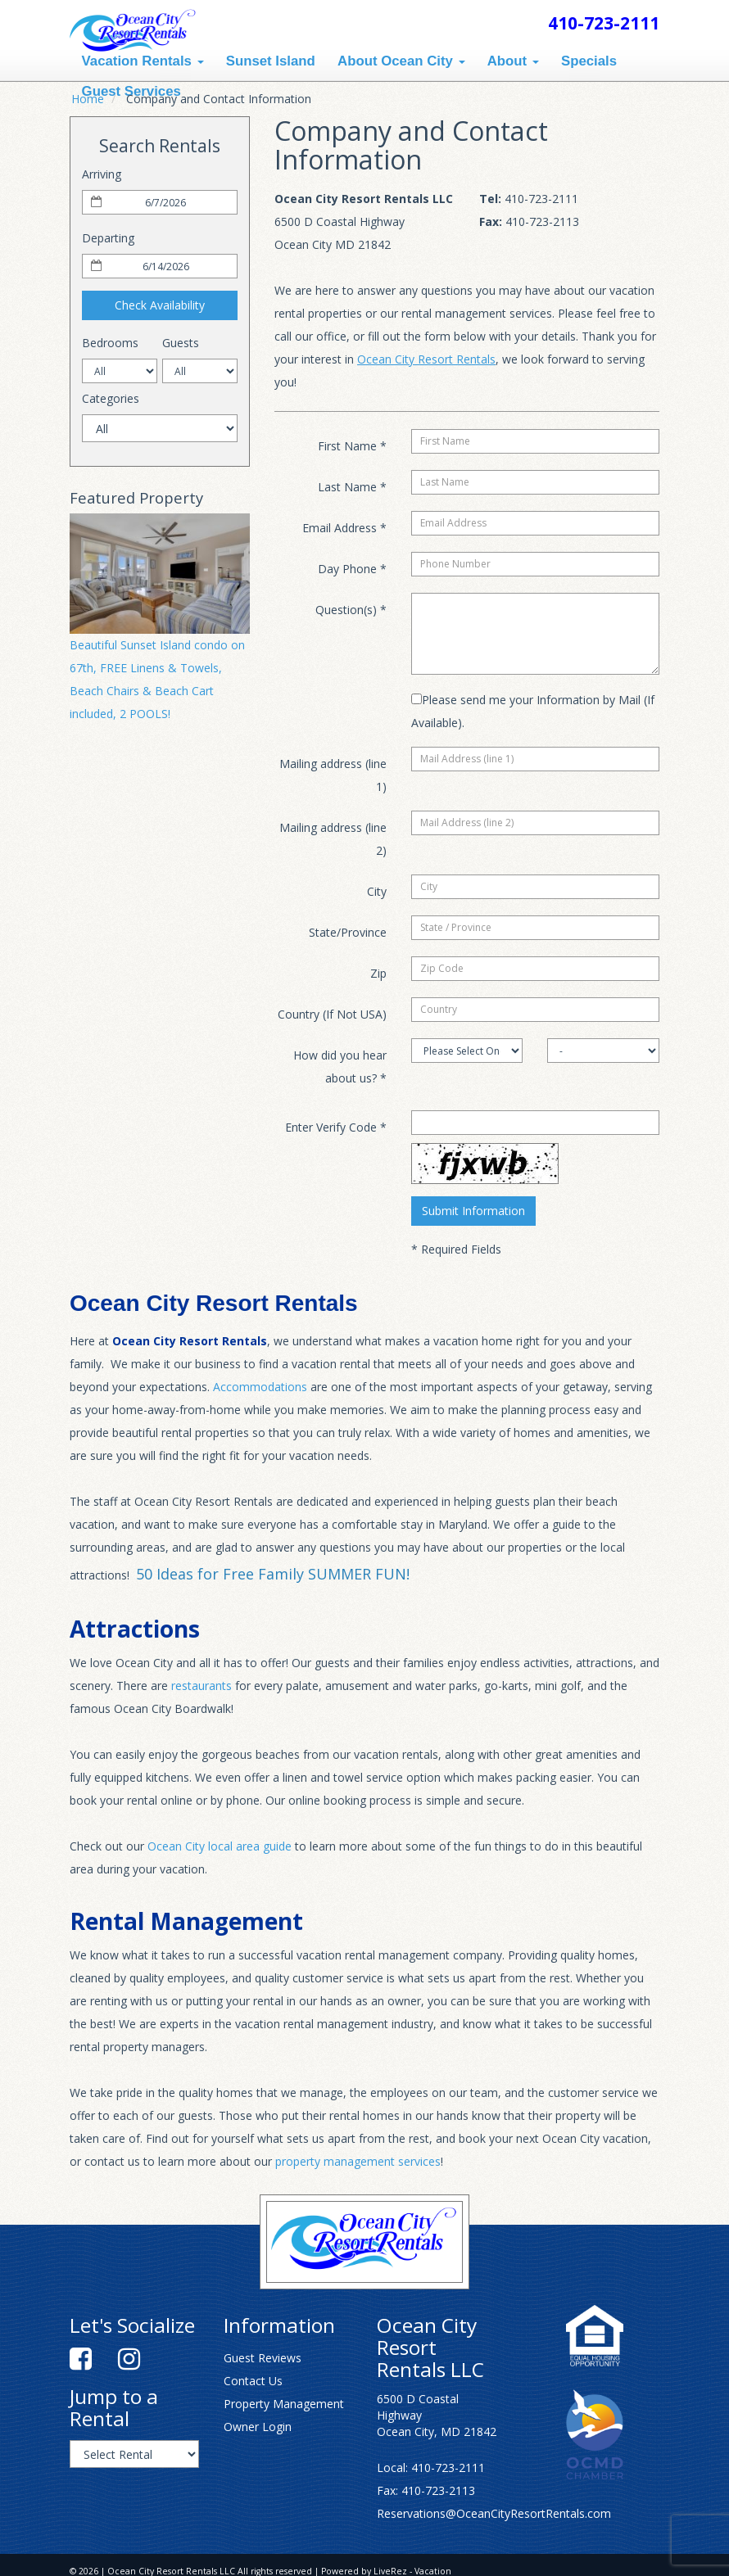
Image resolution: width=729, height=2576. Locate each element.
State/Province (348, 932)
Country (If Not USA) (332, 1014)
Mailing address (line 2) (333, 839)
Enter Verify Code (336, 1127)
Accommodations (260, 1386)
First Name (352, 446)
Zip (378, 973)
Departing (108, 238)
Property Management (284, 2403)
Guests (180, 342)
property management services (358, 2161)
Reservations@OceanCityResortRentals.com (494, 2513)
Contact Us (253, 2380)
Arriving (101, 174)
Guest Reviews (262, 2358)
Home (87, 98)
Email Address (344, 528)
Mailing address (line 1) (333, 775)
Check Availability (160, 305)
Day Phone (352, 568)
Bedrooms (110, 342)
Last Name (352, 487)
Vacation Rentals (143, 61)
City (377, 891)
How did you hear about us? (340, 1066)
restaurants (201, 1685)
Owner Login (258, 2426)
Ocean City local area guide (219, 1846)
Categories (110, 398)
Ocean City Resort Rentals (426, 359)
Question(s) (351, 609)
